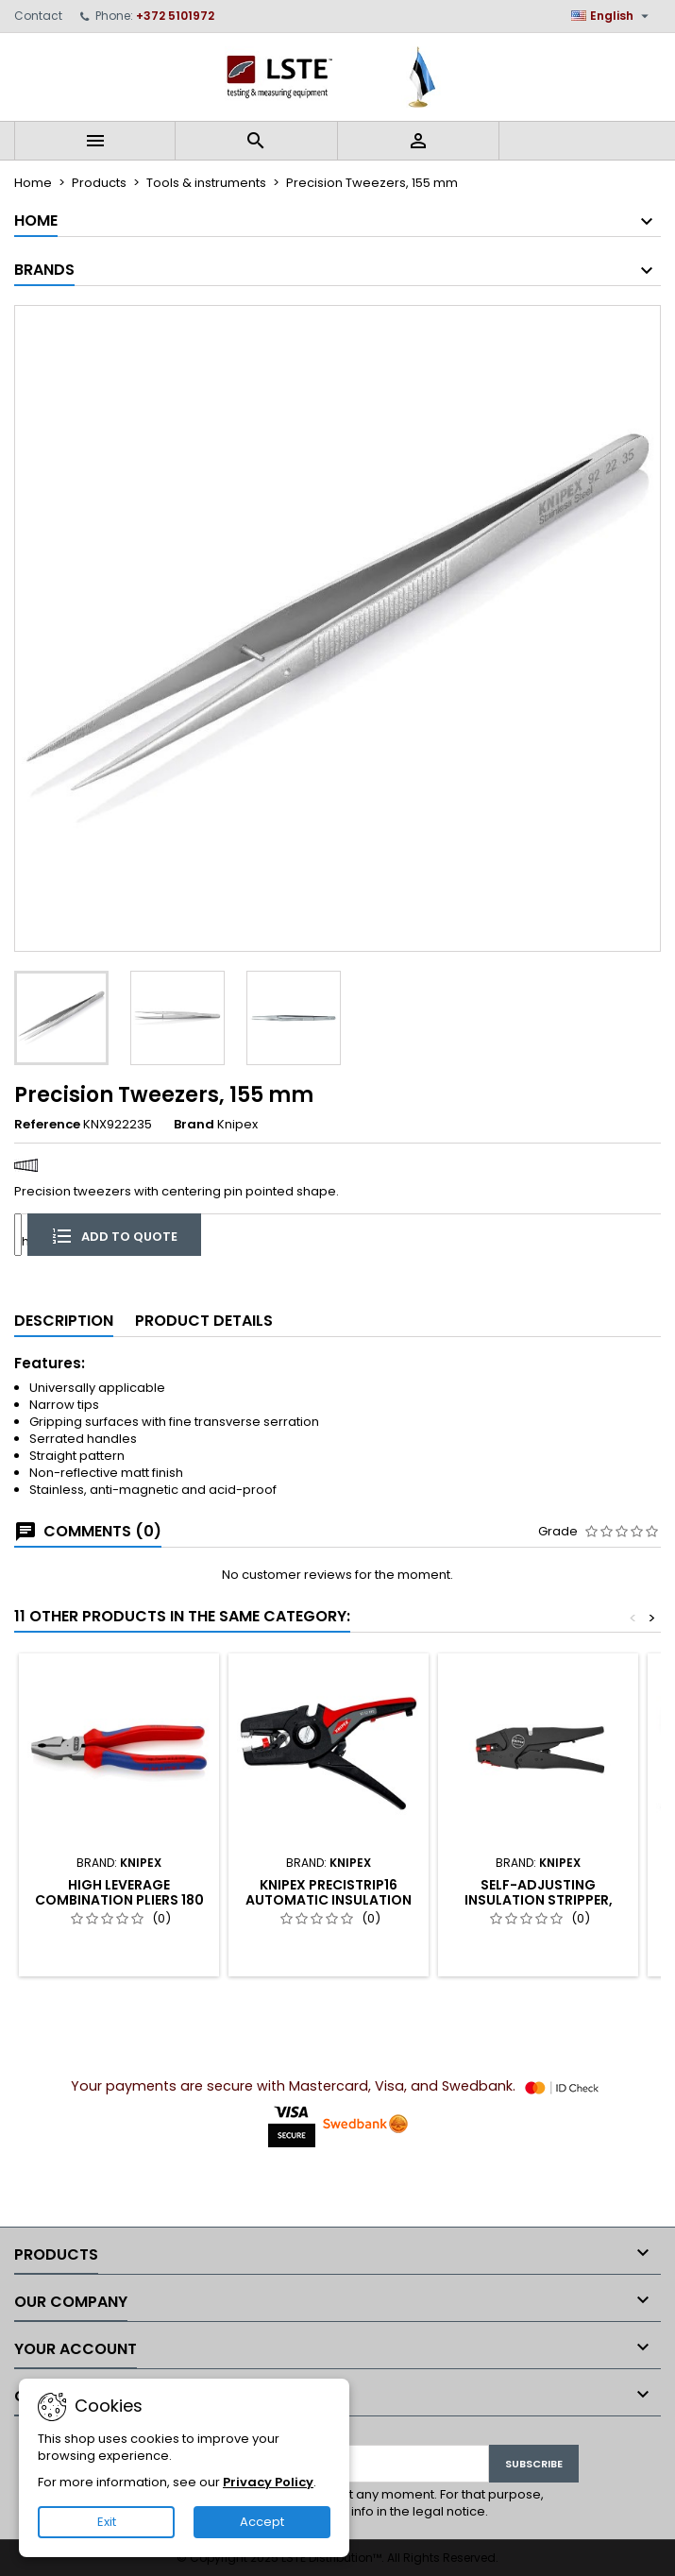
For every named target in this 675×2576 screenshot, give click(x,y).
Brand (194, 1124)
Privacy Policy (268, 2482)
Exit (106, 2522)
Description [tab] (63, 1320)
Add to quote (114, 1235)
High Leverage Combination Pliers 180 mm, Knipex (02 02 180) (119, 1899)
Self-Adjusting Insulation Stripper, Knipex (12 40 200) (538, 1899)
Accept (262, 2522)
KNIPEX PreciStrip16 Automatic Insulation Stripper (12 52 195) (328, 1899)
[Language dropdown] (612, 16)
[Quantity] (18, 1234)
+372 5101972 (175, 16)
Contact (38, 16)
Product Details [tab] (204, 1320)
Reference (47, 1124)
